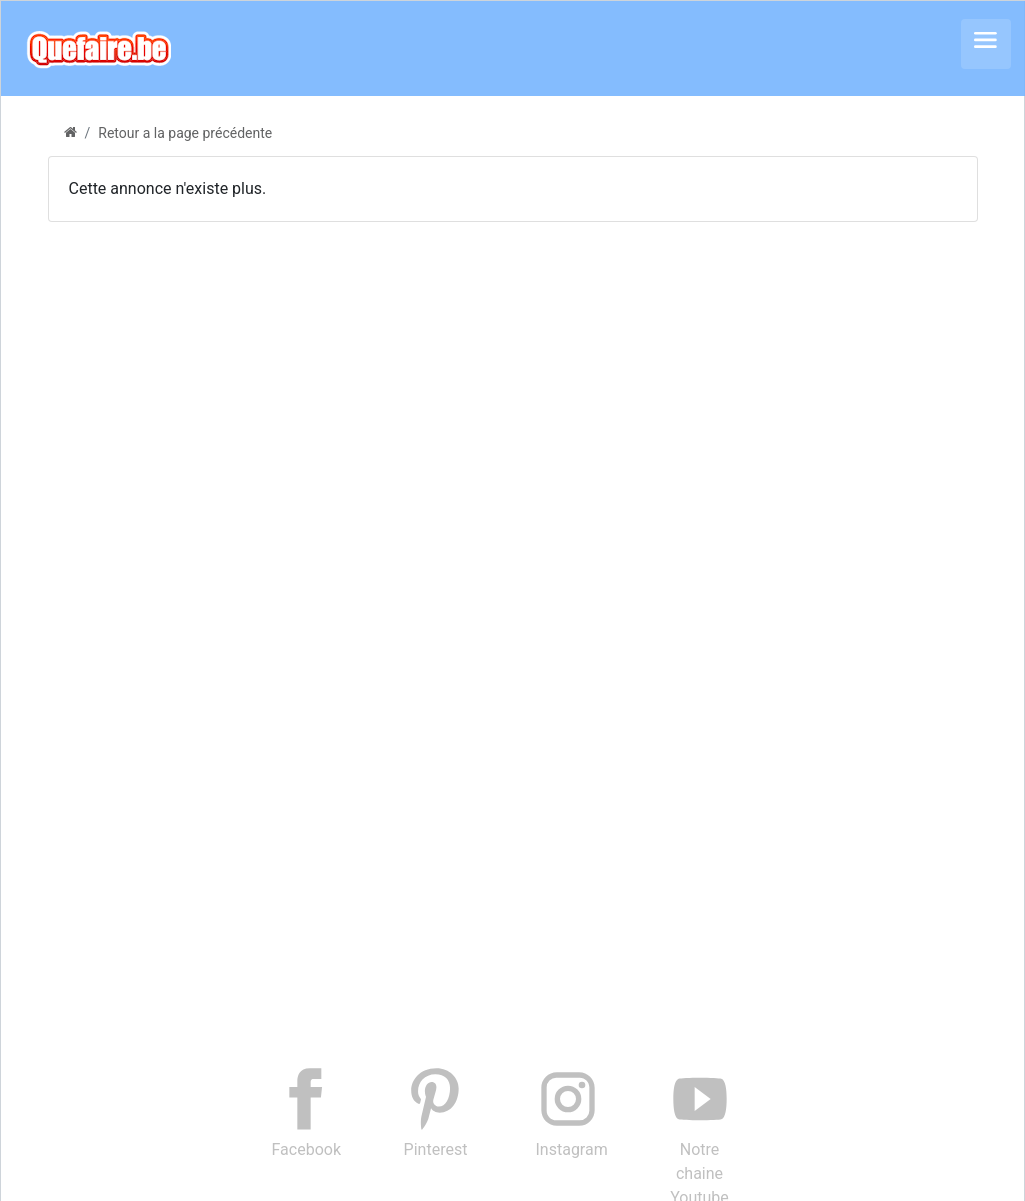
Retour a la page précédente (185, 133)
